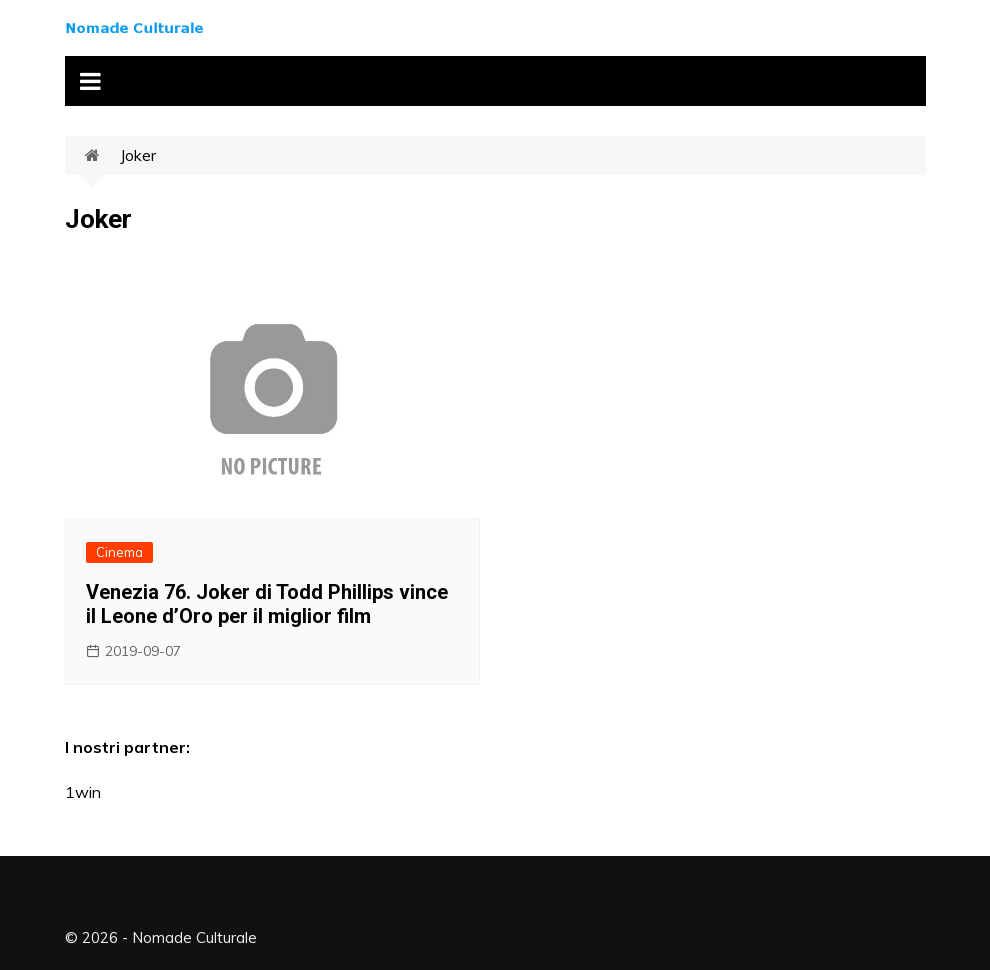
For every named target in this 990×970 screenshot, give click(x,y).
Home (102, 156)
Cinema (119, 552)
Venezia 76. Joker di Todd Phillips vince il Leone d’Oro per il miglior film (267, 604)
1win (83, 792)
